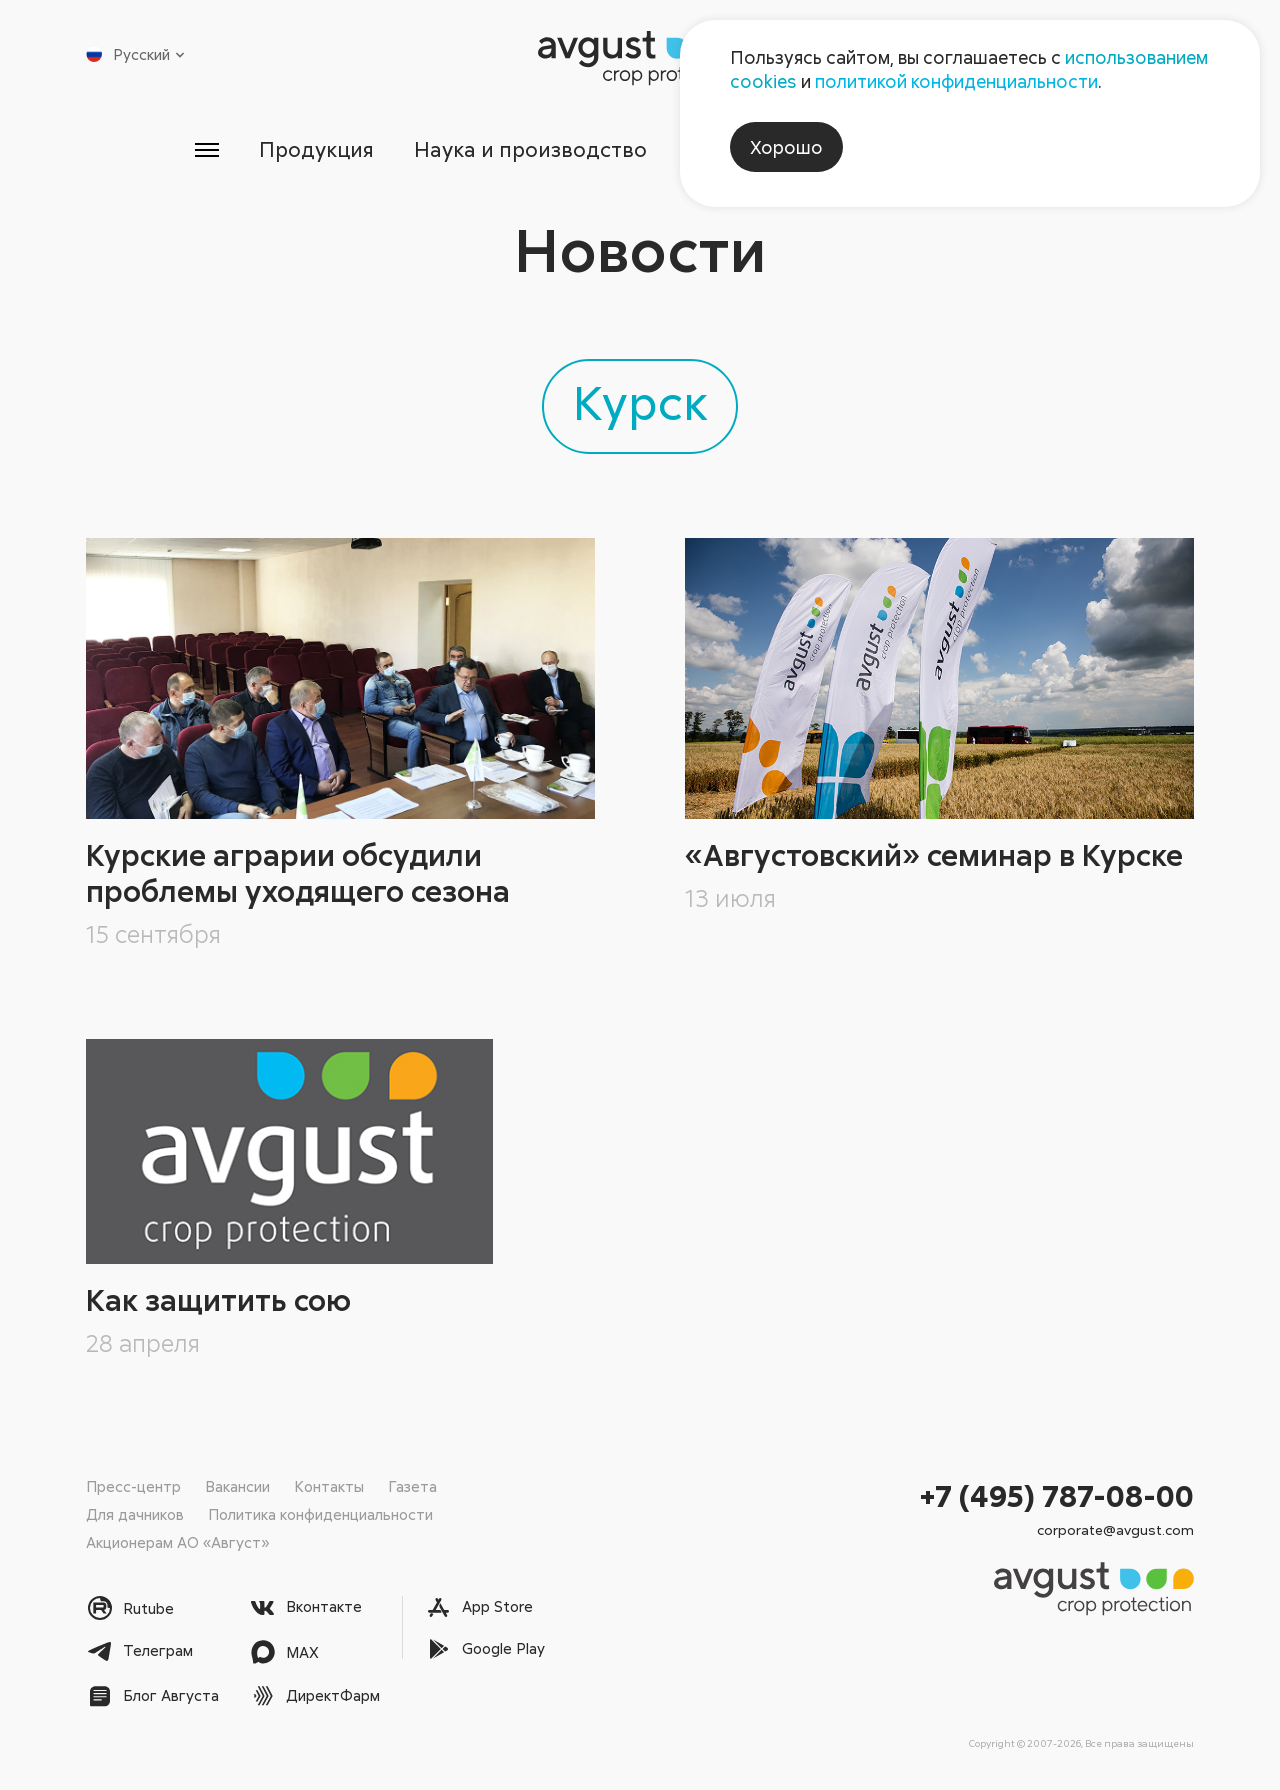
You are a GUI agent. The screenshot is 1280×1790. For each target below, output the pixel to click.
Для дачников (135, 1514)
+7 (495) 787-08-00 (1057, 1495)
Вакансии (237, 1486)
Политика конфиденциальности (320, 1514)
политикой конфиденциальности (956, 81)
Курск (640, 401)
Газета (412, 1486)
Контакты (329, 1486)
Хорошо (786, 147)
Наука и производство (530, 149)
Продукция (316, 149)
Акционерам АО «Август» (177, 1542)
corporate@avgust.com (1115, 1529)
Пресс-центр (133, 1486)
